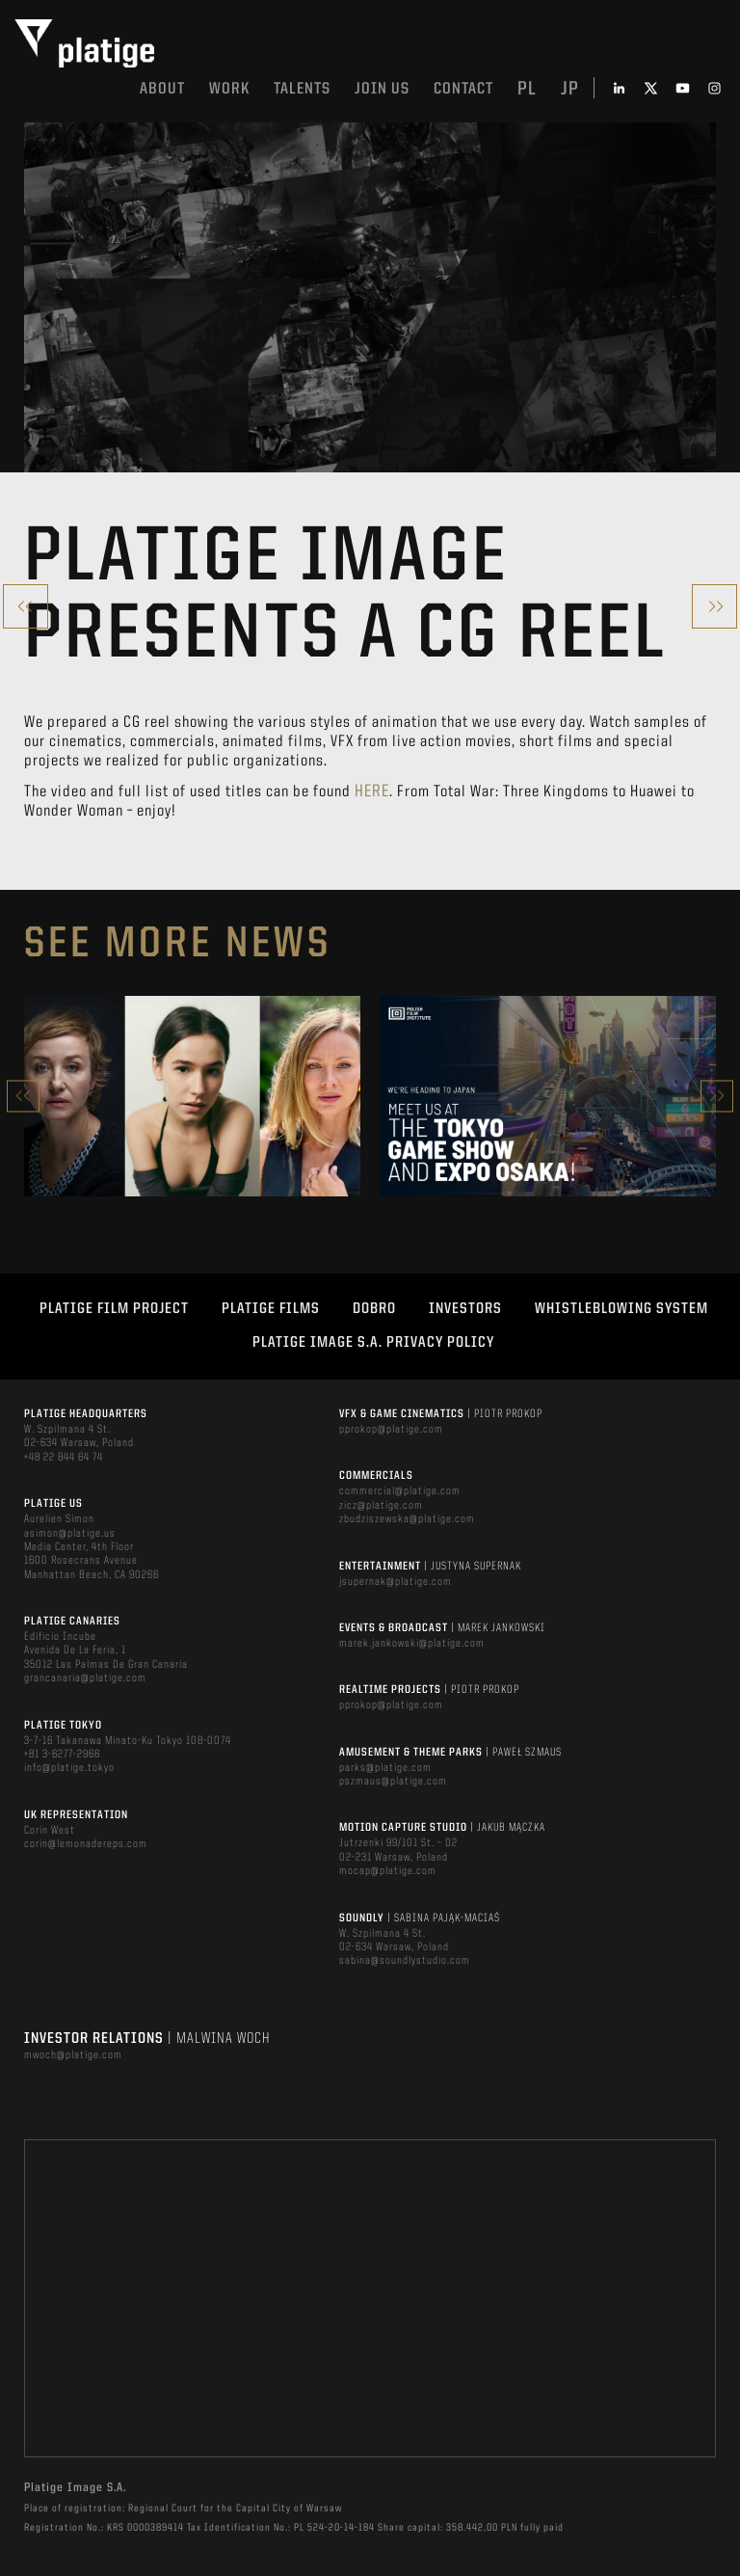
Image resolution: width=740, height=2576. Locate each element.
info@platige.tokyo (69, 1768)
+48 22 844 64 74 (63, 1457)
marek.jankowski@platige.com (412, 1644)
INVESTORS (465, 1309)
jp (570, 89)
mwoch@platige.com (73, 2055)
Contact (463, 89)
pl (527, 89)
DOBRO (374, 1309)
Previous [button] (23, 1096)
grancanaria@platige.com (85, 1678)
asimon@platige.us (70, 1534)
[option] (192, 1096)
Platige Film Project (114, 1309)
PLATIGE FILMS (271, 1309)
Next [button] (716, 1096)
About (162, 89)
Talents (302, 89)
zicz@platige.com (381, 1506)
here (372, 791)
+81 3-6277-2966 (62, 1754)
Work (229, 89)
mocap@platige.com (387, 1871)
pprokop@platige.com (391, 1430)
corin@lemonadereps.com (85, 1844)
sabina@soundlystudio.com (404, 1961)
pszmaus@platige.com (393, 1781)
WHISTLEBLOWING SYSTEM (621, 1309)
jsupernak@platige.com (395, 1582)
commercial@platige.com (400, 1491)
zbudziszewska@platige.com (407, 1519)
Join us (382, 89)
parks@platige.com (385, 1768)
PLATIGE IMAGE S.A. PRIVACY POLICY (373, 1343)
